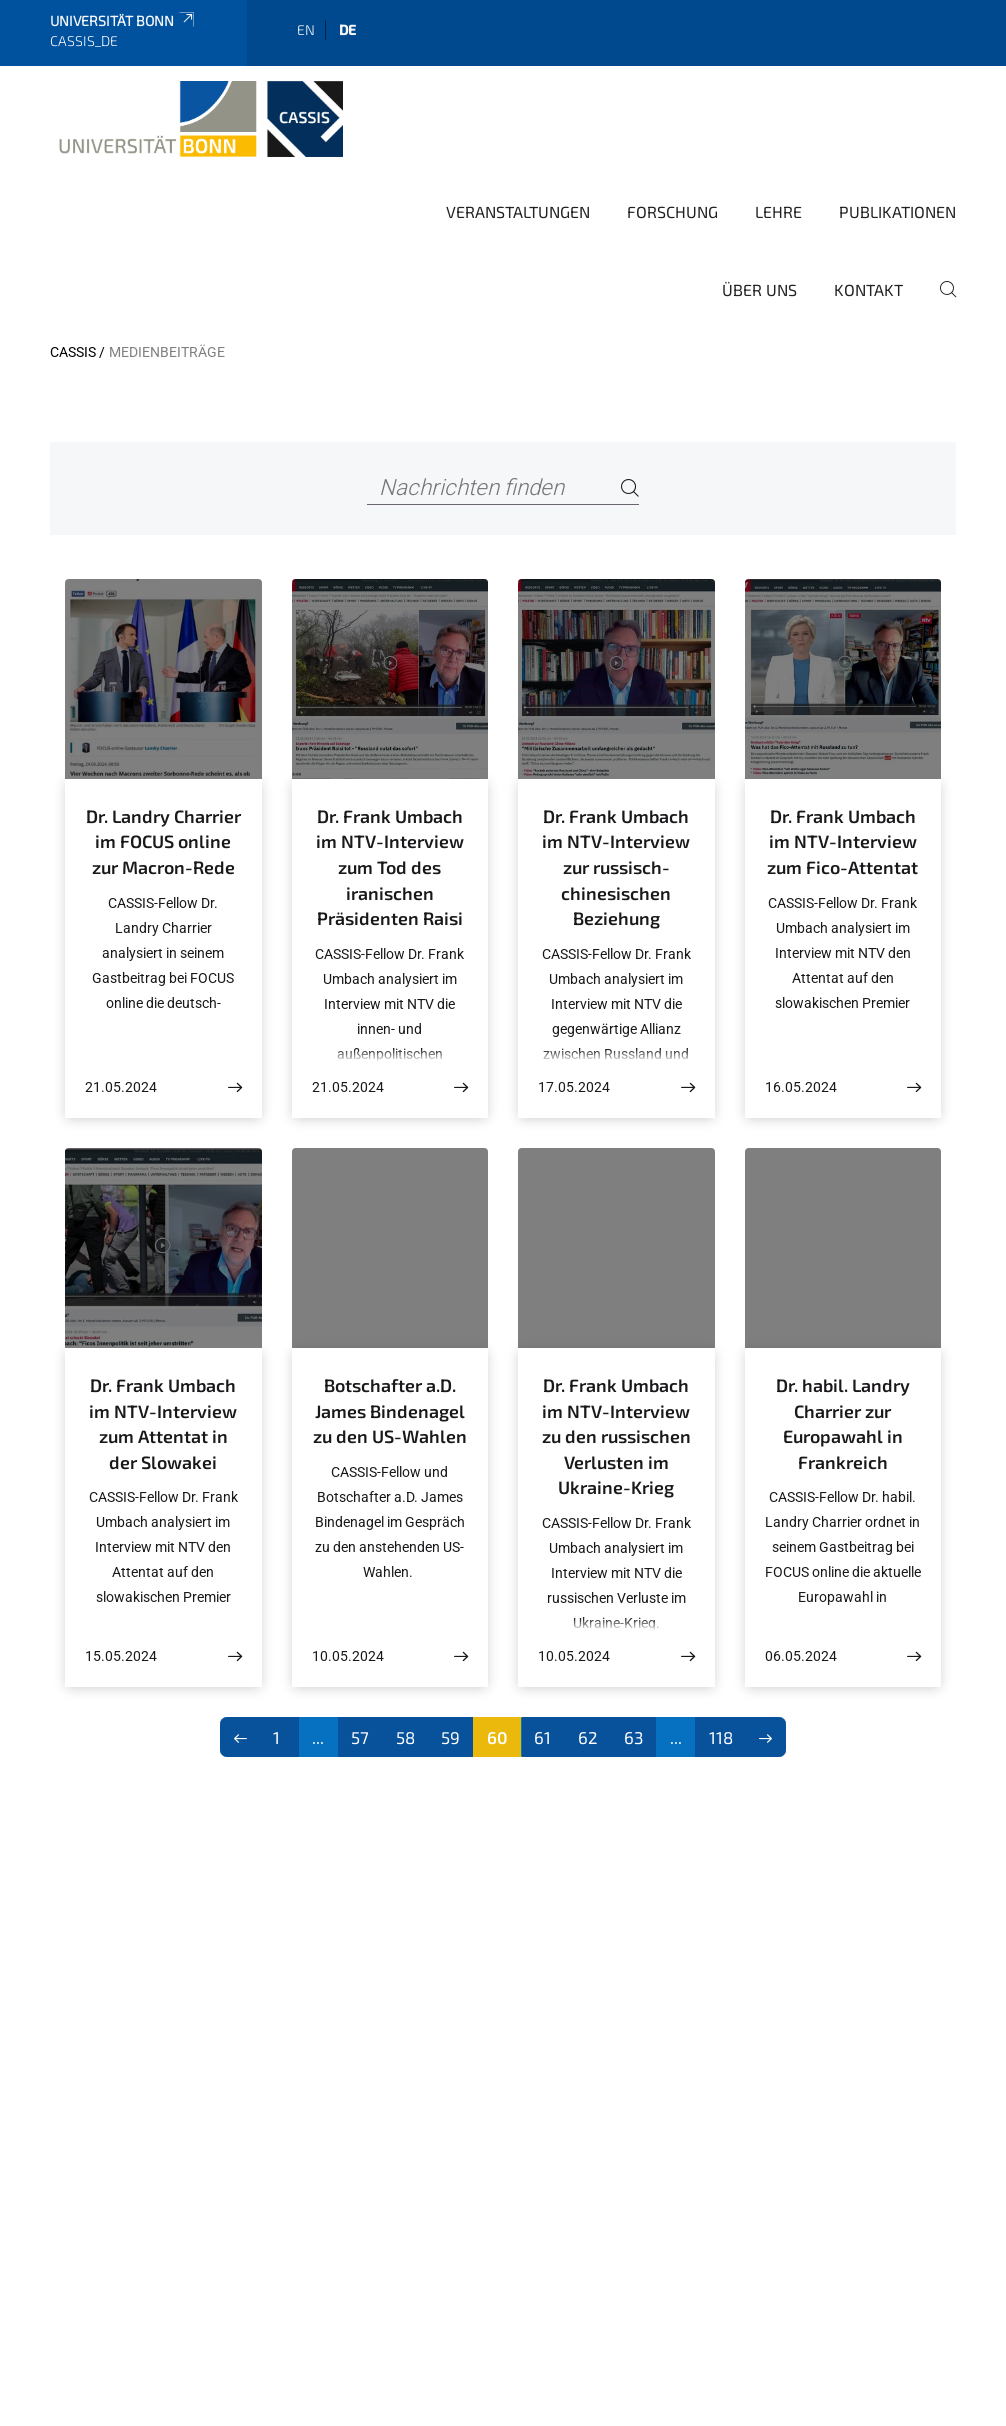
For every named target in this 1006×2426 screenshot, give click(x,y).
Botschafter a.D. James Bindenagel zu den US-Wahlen (390, 1410)
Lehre (778, 211)
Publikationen (897, 211)
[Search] (630, 488)
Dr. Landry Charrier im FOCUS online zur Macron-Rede (163, 841)
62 (588, 1737)
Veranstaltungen (518, 211)
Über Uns (759, 289)
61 (542, 1737)
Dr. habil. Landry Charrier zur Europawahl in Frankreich (843, 1423)
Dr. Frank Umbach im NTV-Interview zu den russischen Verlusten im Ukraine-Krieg (616, 1436)
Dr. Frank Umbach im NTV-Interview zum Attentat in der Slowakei (163, 1423)
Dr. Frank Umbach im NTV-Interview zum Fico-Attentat (842, 841)
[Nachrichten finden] (503, 488)
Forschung (672, 211)
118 (721, 1737)
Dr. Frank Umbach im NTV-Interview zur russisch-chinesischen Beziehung (616, 867)
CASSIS (73, 352)
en (306, 29)
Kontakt (868, 289)
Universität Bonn (123, 20)
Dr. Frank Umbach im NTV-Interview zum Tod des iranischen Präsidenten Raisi (390, 867)
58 (405, 1737)
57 (360, 1737)
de (347, 29)
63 (633, 1737)
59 (450, 1737)
